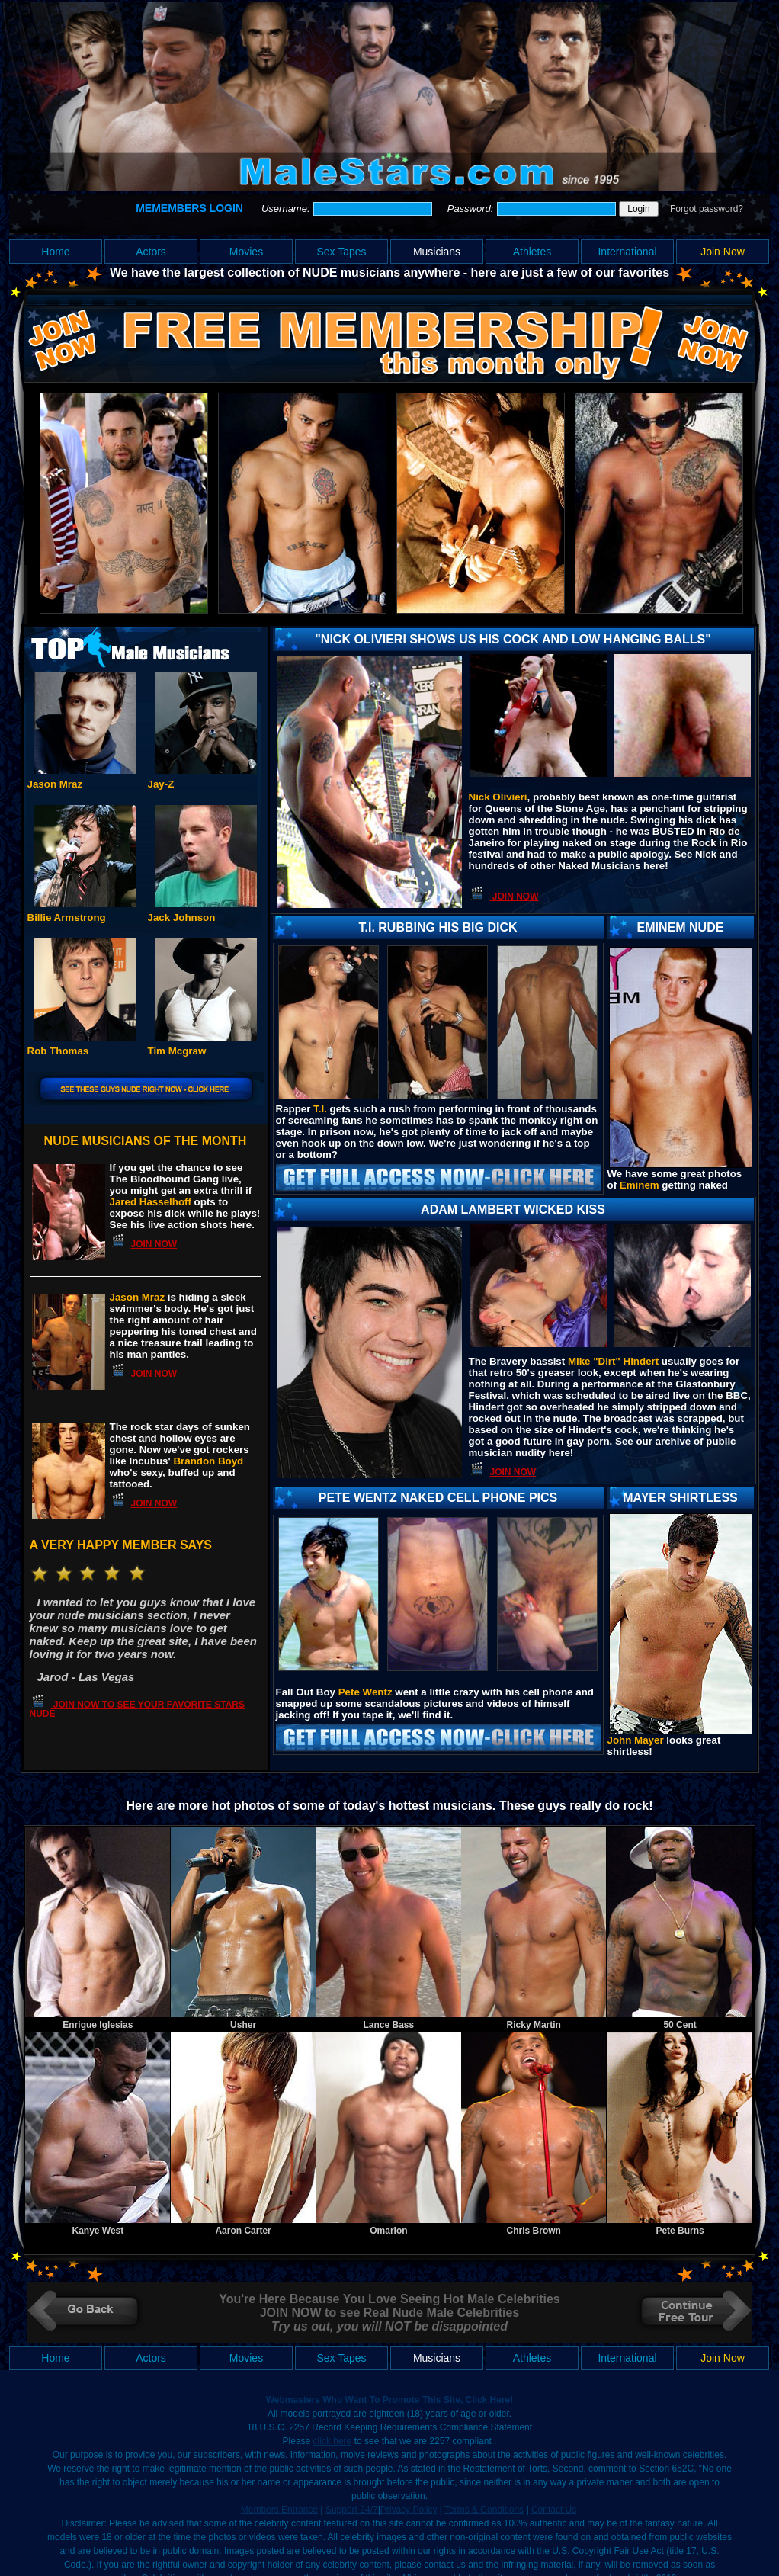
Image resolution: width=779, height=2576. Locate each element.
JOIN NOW (154, 1244)
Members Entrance (279, 2509)
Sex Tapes (341, 251)
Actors (151, 251)
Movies (246, 251)
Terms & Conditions (484, 2509)
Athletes (532, 251)
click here (332, 2441)
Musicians (436, 251)
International (627, 251)
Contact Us (553, 2509)
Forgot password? (706, 209)
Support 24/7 (351, 2509)
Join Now (722, 251)
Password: (471, 208)
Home (55, 251)
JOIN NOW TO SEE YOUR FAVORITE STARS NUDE (137, 1709)
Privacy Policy (409, 2509)
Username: (287, 208)
